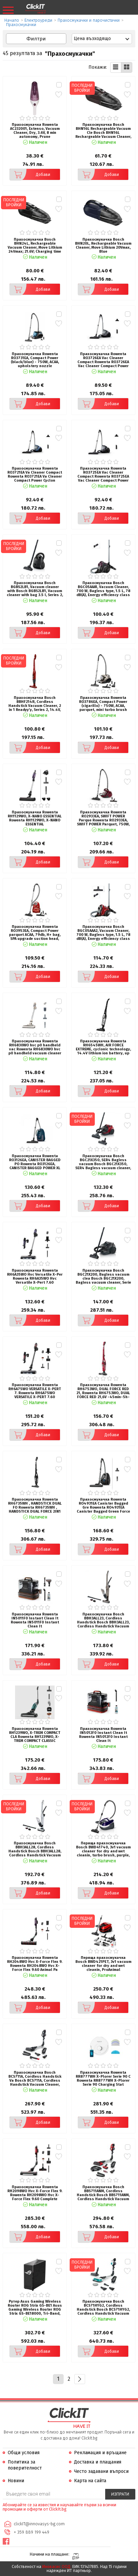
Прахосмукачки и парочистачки (89, 20)
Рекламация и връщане (100, 2453)
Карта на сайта (90, 2481)
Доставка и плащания (97, 2462)
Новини (16, 2481)
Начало (11, 20)
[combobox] (102, 38)
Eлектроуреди (38, 20)
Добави (30, 174)
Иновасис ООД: (56, 2566)
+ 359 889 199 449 (31, 2532)
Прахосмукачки (21, 24)
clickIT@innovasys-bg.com (39, 2523)
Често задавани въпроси (101, 2471)
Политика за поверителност (25, 2465)
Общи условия (24, 2453)
